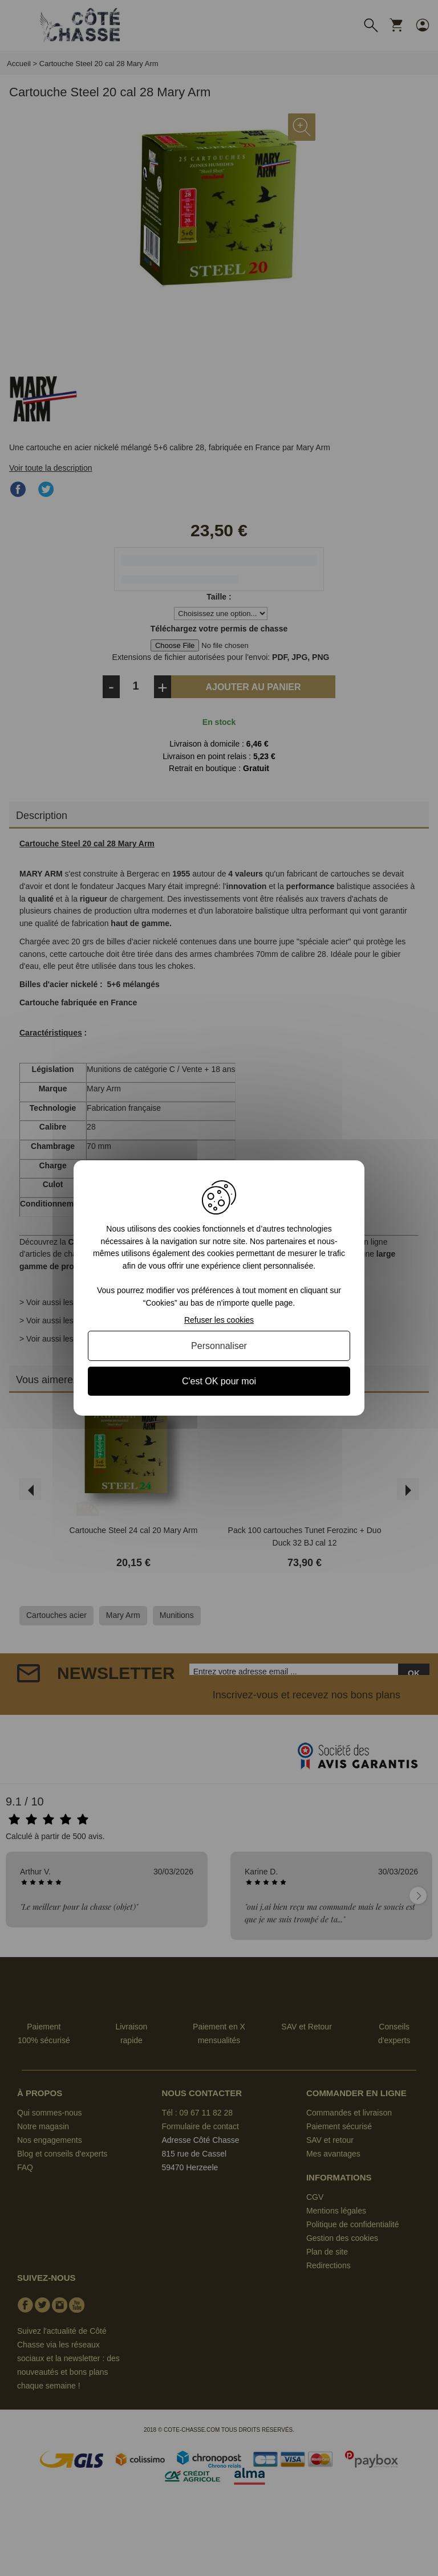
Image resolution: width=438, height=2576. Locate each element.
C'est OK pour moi (219, 1381)
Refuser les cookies (219, 1319)
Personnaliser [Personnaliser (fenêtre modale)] (219, 1346)
